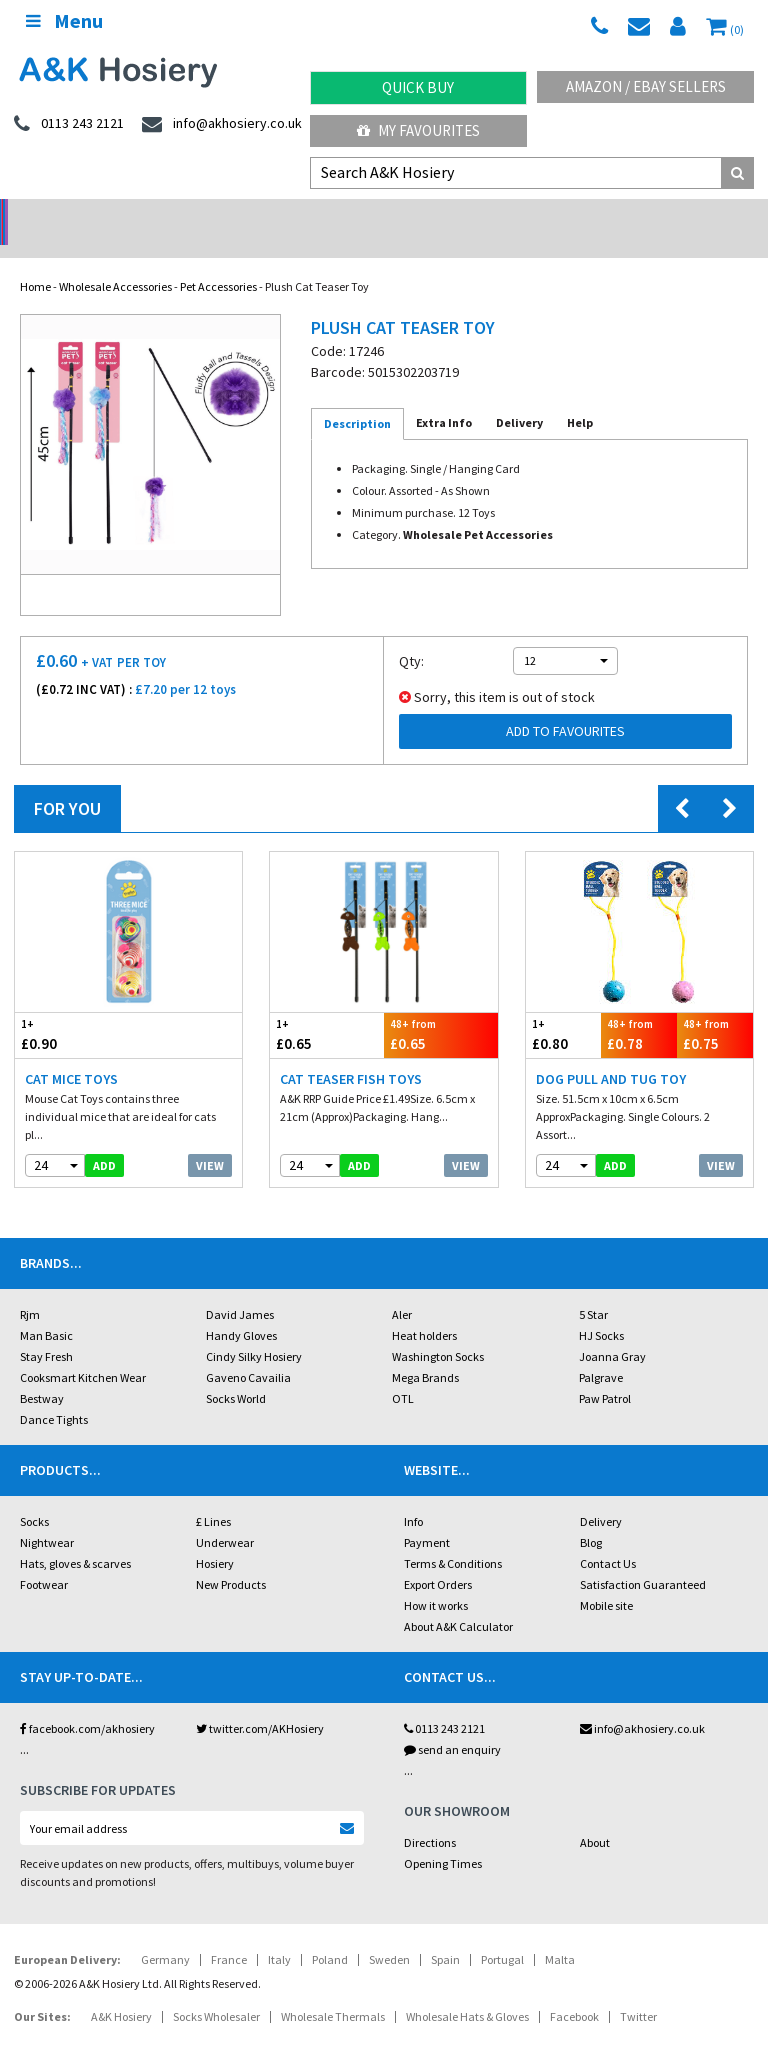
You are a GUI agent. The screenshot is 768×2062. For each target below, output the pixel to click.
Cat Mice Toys (71, 1053)
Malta (560, 1933)
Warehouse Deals (480, 215)
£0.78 (639, 1008)
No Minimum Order (96, 215)
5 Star (593, 1288)
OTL (403, 1372)
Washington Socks (438, 1330)
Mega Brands (425, 1351)
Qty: (411, 635)
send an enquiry (452, 1723)
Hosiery (215, 1537)
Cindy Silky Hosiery (254, 1330)
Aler (402, 1288)
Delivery (601, 1495)
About (595, 1816)
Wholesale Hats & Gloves (467, 1990)
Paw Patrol (605, 1372)
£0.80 (564, 1008)
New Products (231, 1558)
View (210, 1139)
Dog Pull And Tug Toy (611, 1053)
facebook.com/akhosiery (87, 1702)
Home (35, 260)
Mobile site (606, 1579)
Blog (591, 1516)
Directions (430, 1816)
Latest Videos (672, 215)
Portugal (502, 1933)
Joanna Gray (612, 1330)
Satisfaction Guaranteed (643, 1558)
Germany (165, 1933)
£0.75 (715, 1008)
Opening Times (443, 1837)
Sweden (389, 1933)
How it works (436, 1579)
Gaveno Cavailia (248, 1351)
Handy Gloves (241, 1309)
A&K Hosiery (121, 1990)
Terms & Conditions (453, 1537)
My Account (288, 215)
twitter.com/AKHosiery (260, 1702)
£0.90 (72, 1008)
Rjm (30, 1288)
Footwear (44, 1558)
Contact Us (608, 1537)
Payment (427, 1516)
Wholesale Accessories (115, 260)
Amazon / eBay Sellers (646, 86)
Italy (279, 1933)
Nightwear (47, 1516)
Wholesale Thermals (333, 1990)
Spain (445, 1933)
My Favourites (418, 130)
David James (240, 1288)
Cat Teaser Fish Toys (351, 1053)
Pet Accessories (218, 260)
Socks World (236, 1372)
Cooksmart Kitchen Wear (83, 1351)
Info (413, 1495)
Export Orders (438, 1558)
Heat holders (424, 1309)
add (104, 1139)
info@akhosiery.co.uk (642, 1702)
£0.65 (327, 1008)
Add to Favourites (565, 705)
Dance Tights (54, 1393)
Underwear (225, 1516)
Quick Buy (418, 87)
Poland (330, 1933)
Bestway (42, 1372)
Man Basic (46, 1309)
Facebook (574, 1990)
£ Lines (213, 1495)
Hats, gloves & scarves (75, 1537)
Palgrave (601, 1351)
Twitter (638, 1990)
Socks (34, 1495)
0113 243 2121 (444, 1702)
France (229, 1933)
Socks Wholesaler (216, 1990)
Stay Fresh (46, 1330)
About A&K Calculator (458, 1600)
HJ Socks (601, 1309)
